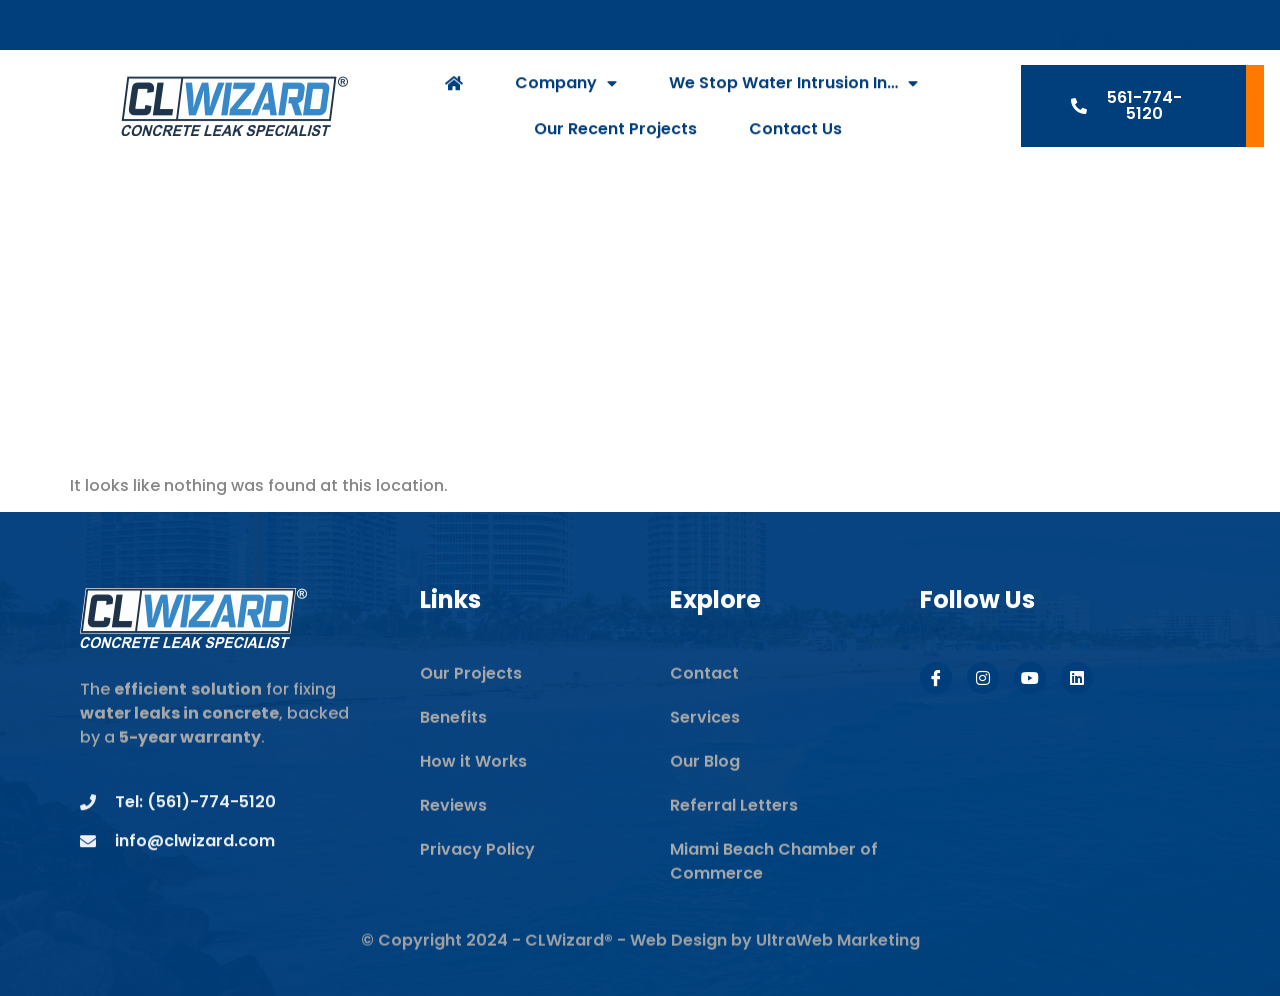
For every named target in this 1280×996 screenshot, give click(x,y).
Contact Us (795, 146)
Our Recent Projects (615, 146)
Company (566, 101)
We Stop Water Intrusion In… (793, 101)
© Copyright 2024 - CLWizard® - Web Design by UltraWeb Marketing (640, 964)
